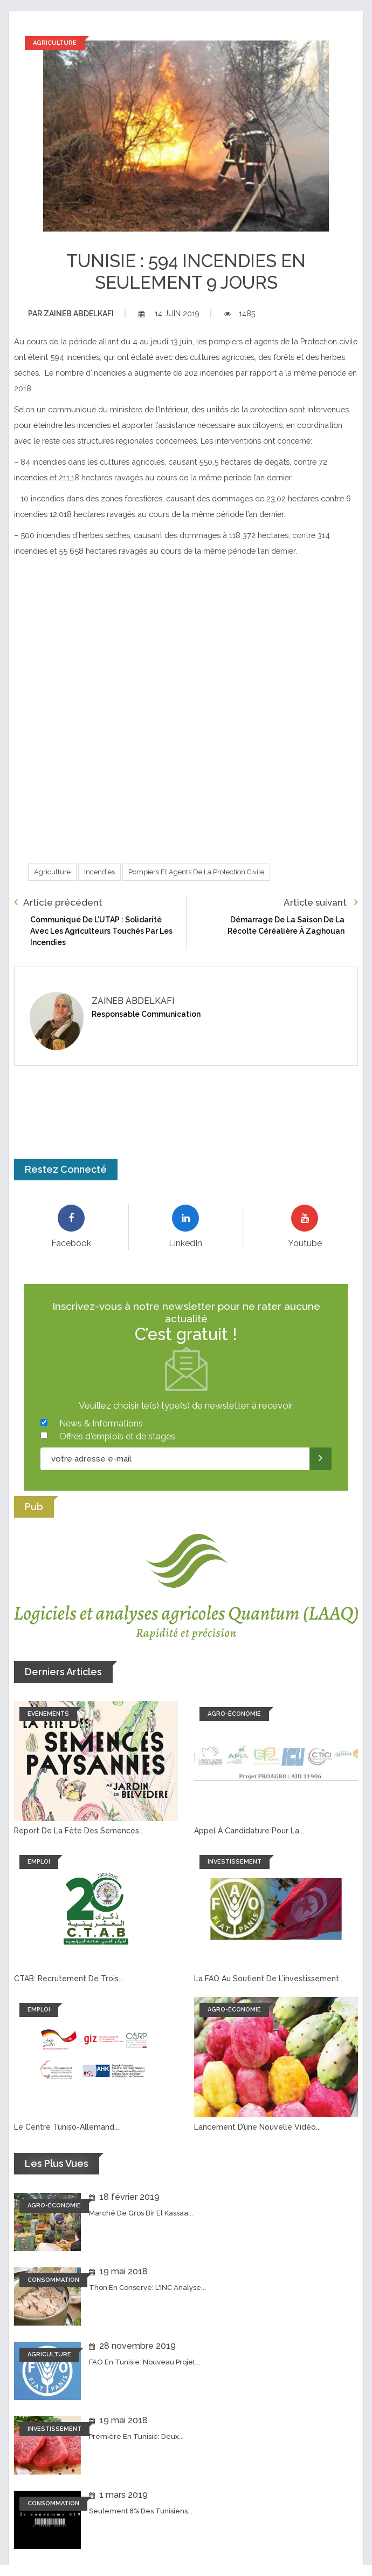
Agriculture (52, 872)
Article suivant (321, 902)
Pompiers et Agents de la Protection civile (196, 872)
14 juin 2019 (169, 313)
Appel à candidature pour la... (249, 1830)
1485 (239, 313)
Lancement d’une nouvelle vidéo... (257, 2127)
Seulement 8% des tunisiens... (140, 2511)
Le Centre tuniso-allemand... (66, 2127)
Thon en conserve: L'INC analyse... (147, 2287)
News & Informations (101, 1423)
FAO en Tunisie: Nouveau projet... (144, 2362)
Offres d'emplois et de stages (117, 1436)
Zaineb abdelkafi (71, 313)
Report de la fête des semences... (79, 1830)
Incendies (99, 872)
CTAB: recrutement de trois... (68, 1978)
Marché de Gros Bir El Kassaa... (141, 2213)
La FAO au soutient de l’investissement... (269, 1978)
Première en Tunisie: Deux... (136, 2436)
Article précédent (58, 902)
